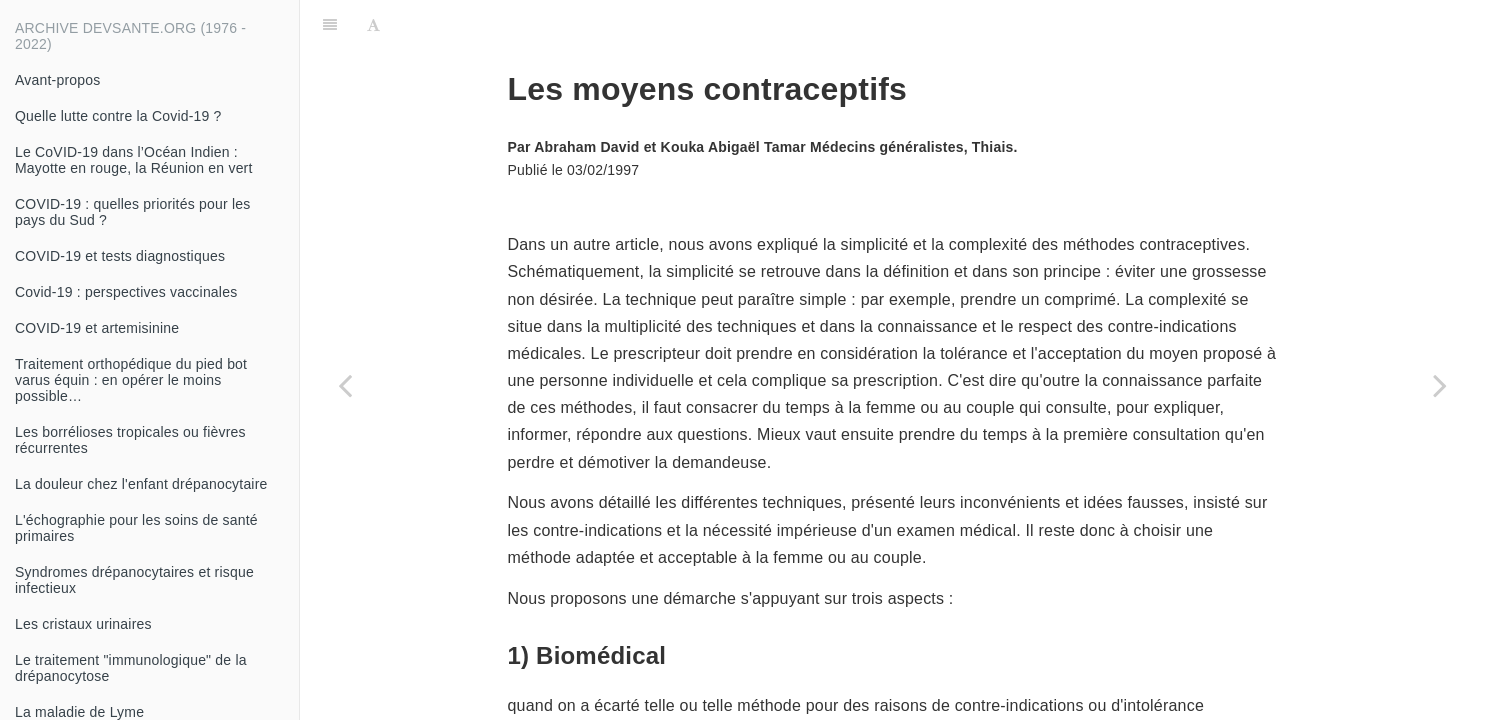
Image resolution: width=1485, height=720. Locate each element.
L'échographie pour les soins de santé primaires (136, 528)
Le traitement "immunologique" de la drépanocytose (131, 668)
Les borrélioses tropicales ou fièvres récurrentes (130, 440)
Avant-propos (57, 80)
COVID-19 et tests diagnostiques (120, 256)
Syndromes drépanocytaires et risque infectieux (134, 580)
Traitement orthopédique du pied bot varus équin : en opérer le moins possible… (131, 380)
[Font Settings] (373, 25)
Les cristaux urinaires (83, 624)
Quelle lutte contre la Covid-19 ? (118, 116)
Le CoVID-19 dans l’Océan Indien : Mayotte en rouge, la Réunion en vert (134, 160)
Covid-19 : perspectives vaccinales (126, 292)
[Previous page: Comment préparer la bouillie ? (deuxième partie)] (345, 385)
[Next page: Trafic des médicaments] (1440, 385)
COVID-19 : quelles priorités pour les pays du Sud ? (132, 212)
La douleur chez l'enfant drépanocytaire (141, 484)
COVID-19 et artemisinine (97, 328)
